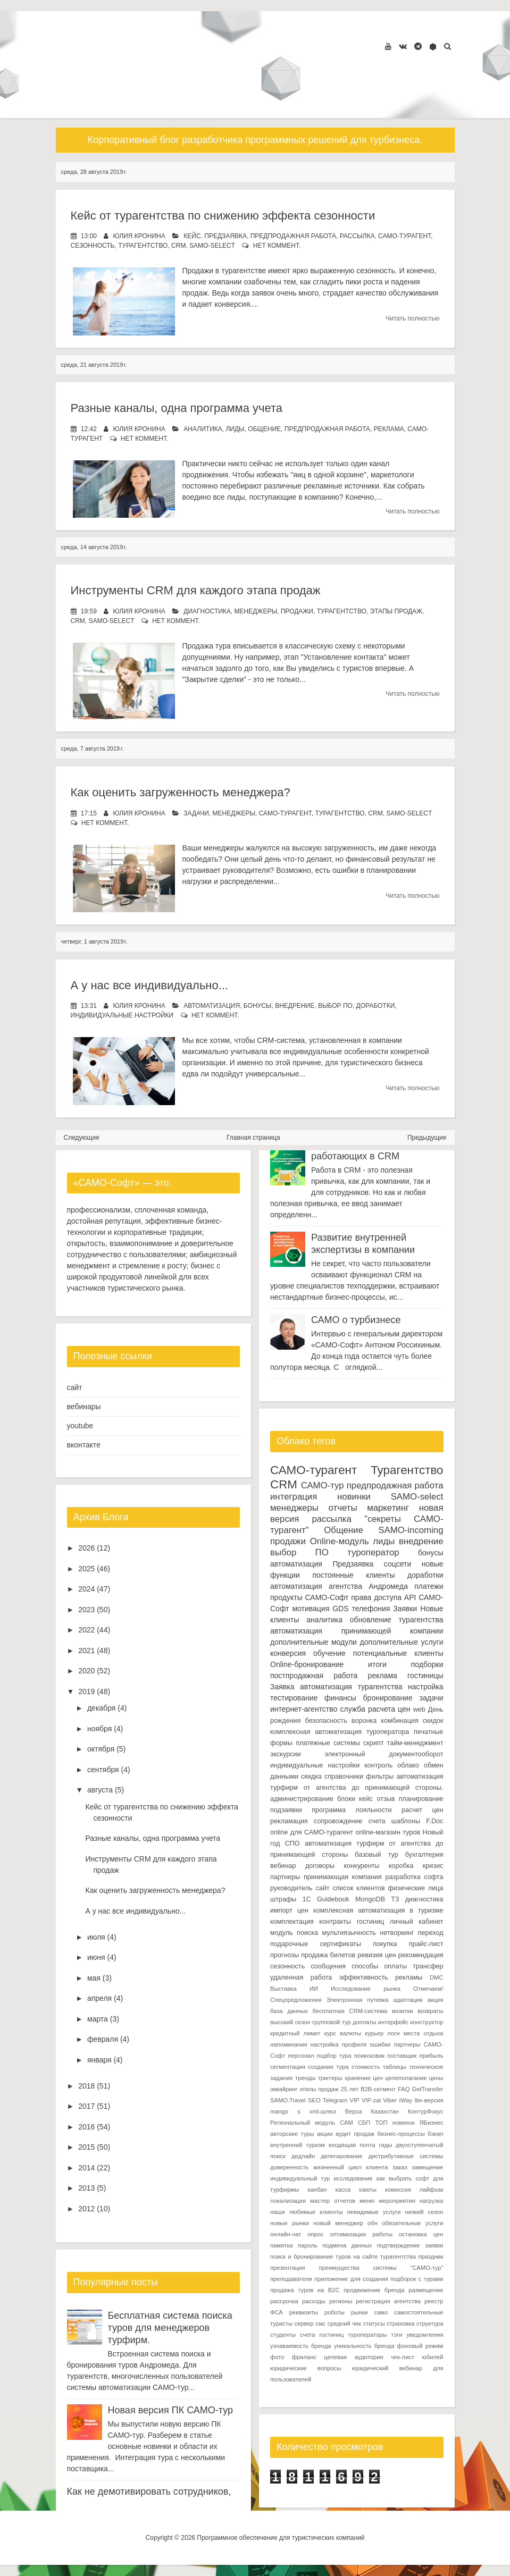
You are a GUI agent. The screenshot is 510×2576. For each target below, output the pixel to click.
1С (307, 1899)
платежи (428, 1586)
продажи (297, 611)
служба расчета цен (375, 1709)
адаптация (408, 2000)
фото (277, 2357)
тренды (305, 2078)
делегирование (342, 2156)
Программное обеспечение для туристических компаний (280, 2537)
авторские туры (292, 2134)
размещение (425, 2290)
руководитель (291, 1888)
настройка (426, 1686)
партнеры (285, 1877)
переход (431, 1933)
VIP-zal (371, 2100)
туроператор (373, 1552)
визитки (402, 2011)
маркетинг (388, 1508)
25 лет (349, 2089)
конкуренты (361, 1866)
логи (393, 2033)
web (419, 1709)
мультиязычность (349, 1933)
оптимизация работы (361, 2234)
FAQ (403, 2089)
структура (430, 2323)
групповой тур (331, 2022)
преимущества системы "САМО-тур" (381, 2267)
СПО (292, 1843)
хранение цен (364, 2078)
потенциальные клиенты (398, 1653)
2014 (86, 2167)
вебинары (84, 1406)
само (381, 2312)
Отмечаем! (428, 1988)
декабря (101, 1708)
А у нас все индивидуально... (150, 985)
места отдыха (424, 2033)
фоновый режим (420, 2346)
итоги (377, 1664)
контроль (378, 1765)
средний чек (344, 2323)
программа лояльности (351, 1810)
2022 (86, 1630)
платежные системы (328, 1743)
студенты (283, 2334)
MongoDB (370, 1899)
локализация (288, 2201)
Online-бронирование (307, 1664)
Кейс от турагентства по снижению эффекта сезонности (223, 215)
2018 (86, 2086)
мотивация (310, 1608)
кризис (433, 1866)
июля (96, 1937)
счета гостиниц (322, 2334)
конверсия (288, 1653)
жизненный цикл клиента (350, 2167)
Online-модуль (339, 1541)
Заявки (405, 1608)
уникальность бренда (364, 2346)
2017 (86, 2106)
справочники (344, 1776)
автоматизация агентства (316, 1586)
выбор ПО (335, 1005)
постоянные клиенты (353, 1575)
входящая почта (352, 2145)
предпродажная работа (293, 236)
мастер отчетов (332, 2201)
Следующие (81, 1137)
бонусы (258, 1005)
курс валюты (342, 2033)
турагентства (420, 1619)
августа (100, 1790)
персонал (301, 2055)
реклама (389, 429)
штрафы (283, 1899)
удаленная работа (301, 1977)
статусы (374, 2323)
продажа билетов (328, 1955)
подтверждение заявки (410, 2245)
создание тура (328, 2067)
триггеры (330, 2078)
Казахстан (384, 2111)
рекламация (289, 1821)
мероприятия (397, 2201)
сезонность (93, 245)
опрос (315, 2234)
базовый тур (376, 1854)
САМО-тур (322, 1485)
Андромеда (388, 1586)
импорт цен (289, 1910)
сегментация (287, 2067)
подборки (427, 1664)
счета (377, 1821)
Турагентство (143, 245)
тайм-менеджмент (415, 1743)
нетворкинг (397, 1933)
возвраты (430, 2011)
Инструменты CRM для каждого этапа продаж (196, 590)
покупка (385, 1944)
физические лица (415, 1888)
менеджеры (256, 611)
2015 (86, 2147)
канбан (317, 2189)
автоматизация (211, 1005)
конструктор (426, 2022)
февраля (102, 2039)
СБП (364, 2122)
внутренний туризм (297, 2145)
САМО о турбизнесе (355, 1320)
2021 (86, 1650)
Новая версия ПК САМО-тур (170, 2410)
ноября (99, 1728)
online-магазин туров (387, 1832)
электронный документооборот (384, 1754)
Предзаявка (225, 236)
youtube (80, 1425)
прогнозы (284, 1955)
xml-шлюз (323, 2111)
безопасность (326, 1720)
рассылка (357, 236)
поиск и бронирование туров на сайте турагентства (343, 2256)
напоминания (288, 2044)
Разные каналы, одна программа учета (177, 408)
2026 (86, 1548)
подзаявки (286, 1810)
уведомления (424, 2334)
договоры (320, 1866)
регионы (340, 2301)
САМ (346, 2122)
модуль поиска (294, 1933)
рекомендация (421, 1955)
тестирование (293, 1698)
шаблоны (405, 1821)
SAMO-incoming (410, 1530)
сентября (103, 1769)
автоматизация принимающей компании (357, 1631)
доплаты (364, 2022)
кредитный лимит (295, 2033)
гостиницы (425, 1675)
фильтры (380, 1776)
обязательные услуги (412, 2223)
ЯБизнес (432, 2122)
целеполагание (406, 2078)
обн (372, 2223)
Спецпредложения (296, 2000)
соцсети (397, 1564)
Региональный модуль (302, 2122)
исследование (352, 2178)
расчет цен (423, 1810)
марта (97, 2019)
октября (100, 1749)
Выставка (283, 1988)
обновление (370, 1619)
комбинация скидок (412, 1720)
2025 (86, 1568)
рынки (359, 2312)
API (410, 1597)
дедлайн (303, 2156)
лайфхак (432, 2189)
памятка (281, 2245)
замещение (427, 2167)
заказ (399, 2167)
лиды (234, 429)
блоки (346, 1799)
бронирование (388, 1698)
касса (343, 2189)
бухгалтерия (424, 1854)
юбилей (432, 2357)
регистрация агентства (388, 2301)
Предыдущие (427, 1137)
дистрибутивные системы (406, 2156)
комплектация (292, 1921)
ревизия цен (376, 1955)
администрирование (301, 1799)
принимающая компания (343, 1877)
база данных (289, 2011)
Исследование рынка (365, 1988)
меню (366, 2201)
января (99, 2060)
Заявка (282, 1686)
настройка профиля (339, 2044)
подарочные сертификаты (315, 1944)
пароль (307, 2245)
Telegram (335, 2100)
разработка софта (415, 1877)
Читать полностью (413, 318)
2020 (86, 1670)
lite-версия (428, 2100)
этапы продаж (396, 611)
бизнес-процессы (401, 2134)
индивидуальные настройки (122, 1015)
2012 (86, 2208)
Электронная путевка (358, 2000)
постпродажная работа (313, 1675)
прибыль (431, 2055)
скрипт (373, 1743)
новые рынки (289, 2223)
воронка (364, 1720)
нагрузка (432, 2201)
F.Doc (434, 1821)
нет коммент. (277, 245)
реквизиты (303, 2312)
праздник (430, 2256)
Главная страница (253, 1137)
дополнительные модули (313, 1642)
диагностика (206, 611)
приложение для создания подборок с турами (379, 2279)
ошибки (380, 2044)
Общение (264, 429)
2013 (86, 2188)
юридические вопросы (305, 2368)
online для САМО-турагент (311, 1832)
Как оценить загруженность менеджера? (180, 792)
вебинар (283, 1866)
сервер (303, 2323)
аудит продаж (355, 2134)
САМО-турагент (404, 236)
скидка (311, 1776)
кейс (191, 236)
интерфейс (393, 2022)
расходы (313, 2301)
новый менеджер (338, 2223)
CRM (178, 245)
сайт (74, 1387)
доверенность (289, 2167)
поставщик (401, 2055)
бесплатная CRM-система (350, 2011)
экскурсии (285, 1754)
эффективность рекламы (381, 1977)
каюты (368, 2189)
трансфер (428, 1966)
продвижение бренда (374, 2290)
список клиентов (358, 1888)
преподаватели (291, 2279)
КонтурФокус (426, 2111)
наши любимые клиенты (306, 2212)
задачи (195, 813)
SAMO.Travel (288, 2100)
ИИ (314, 1988)
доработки (375, 1005)
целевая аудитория (353, 2357)
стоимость (366, 2067)
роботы (334, 2312)
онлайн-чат (285, 2234)
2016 (86, 2127)
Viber (390, 2100)
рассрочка (284, 2301)
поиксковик (369, 2055)
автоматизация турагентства (351, 1686)
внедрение (294, 1005)
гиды (385, 2145)
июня (96, 1957)
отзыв (386, 1799)
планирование (421, 1799)
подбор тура (333, 2055)
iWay (405, 2100)
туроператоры (367, 2334)
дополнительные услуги (402, 1642)
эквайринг (284, 2089)
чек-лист (402, 2357)
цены (436, 2078)
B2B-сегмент (378, 2089)
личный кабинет (417, 1921)
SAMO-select (212, 245)
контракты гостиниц (351, 1921)
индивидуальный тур (300, 2178)
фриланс (304, 2357)
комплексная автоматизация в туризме (378, 1910)
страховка (400, 2323)
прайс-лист (426, 1944)
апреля (99, 1998)
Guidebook (333, 1899)
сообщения (328, 1966)
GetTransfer (427, 2089)
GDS (340, 1608)
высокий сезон (290, 2022)
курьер (374, 2033)
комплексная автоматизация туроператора (339, 1732)
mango (279, 2111)
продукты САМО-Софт (309, 1597)
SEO (314, 2100)
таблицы (394, 2067)
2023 (86, 1609)
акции (325, 2134)
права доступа (376, 1597)
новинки (354, 1497)
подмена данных (347, 2245)
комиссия (398, 2189)
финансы (340, 1698)
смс (320, 2323)
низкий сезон (424, 2212)
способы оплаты (379, 1966)
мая (94, 1978)
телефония (371, 1608)
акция (436, 2000)
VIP (354, 2100)
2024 (86, 1589)
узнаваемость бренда (300, 2346)
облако (408, 1765)
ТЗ (395, 1899)
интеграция (293, 1497)
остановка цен (421, 2234)
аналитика (202, 429)
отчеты (343, 1508)
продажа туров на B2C (305, 2290)
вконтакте (84, 1445)
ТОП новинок (395, 2122)
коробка (401, 1866)
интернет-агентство (303, 1709)
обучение (329, 1653)
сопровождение (338, 1821)
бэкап (435, 2134)
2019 (86, 1691)
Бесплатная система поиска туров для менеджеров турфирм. (170, 2328)
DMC (436, 1977)
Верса (353, 2111)
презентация (287, 2267)
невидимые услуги (374, 2212)
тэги (396, 2334)
